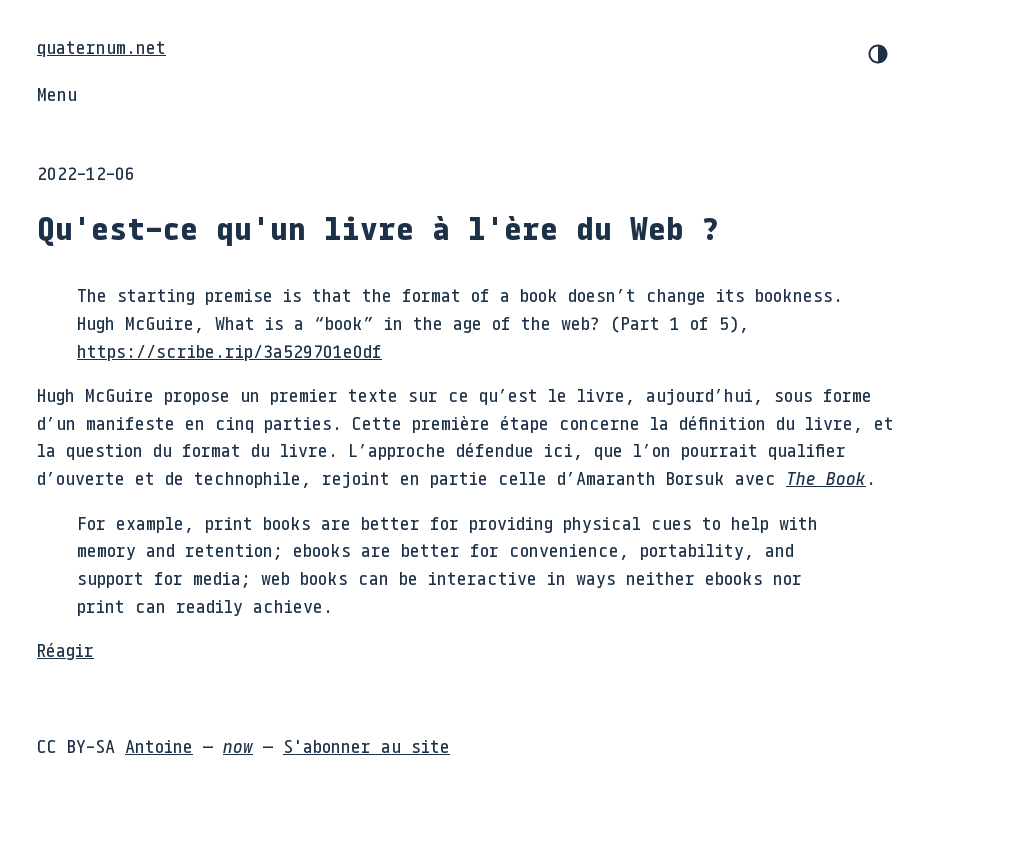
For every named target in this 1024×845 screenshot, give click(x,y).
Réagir (65, 650)
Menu (57, 94)
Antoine (159, 746)
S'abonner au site (366, 746)
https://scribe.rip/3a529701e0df (229, 351)
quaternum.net (101, 47)
